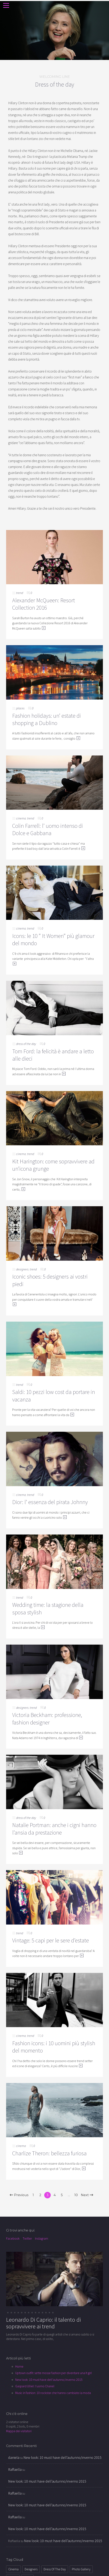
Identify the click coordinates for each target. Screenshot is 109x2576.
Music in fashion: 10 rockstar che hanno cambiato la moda (53, 2393)
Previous (19, 2195)
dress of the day (26, 1044)
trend (19, 593)
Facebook (13, 2238)
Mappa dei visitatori (19, 2431)
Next (87, 2195)
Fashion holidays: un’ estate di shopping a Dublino (46, 719)
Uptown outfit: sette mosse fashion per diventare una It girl (53, 2373)
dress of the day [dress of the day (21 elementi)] (55, 2569)
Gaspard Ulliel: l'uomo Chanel (34, 2386)
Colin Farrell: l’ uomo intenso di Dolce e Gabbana (47, 829)
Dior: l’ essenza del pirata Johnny (50, 1502)
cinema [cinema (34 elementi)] (13, 2569)
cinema (21, 818)
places (20, 708)
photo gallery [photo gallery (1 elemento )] (81, 2569)
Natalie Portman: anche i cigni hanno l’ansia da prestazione (54, 1828)
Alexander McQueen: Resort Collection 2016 (43, 604)
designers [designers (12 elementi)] (31, 2569)
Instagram (41, 2238)
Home (19, 2366)
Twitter (27, 2238)
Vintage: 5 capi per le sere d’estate (50, 1940)
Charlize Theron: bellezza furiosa (49, 2153)
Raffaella (15, 2469)
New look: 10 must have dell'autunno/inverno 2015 (49, 2380)
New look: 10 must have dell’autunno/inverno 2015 (62, 2457)
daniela (13, 2457)
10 (76, 2195)
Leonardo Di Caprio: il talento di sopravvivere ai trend (43, 2323)
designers (22, 1269)
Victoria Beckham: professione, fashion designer (47, 1718)
